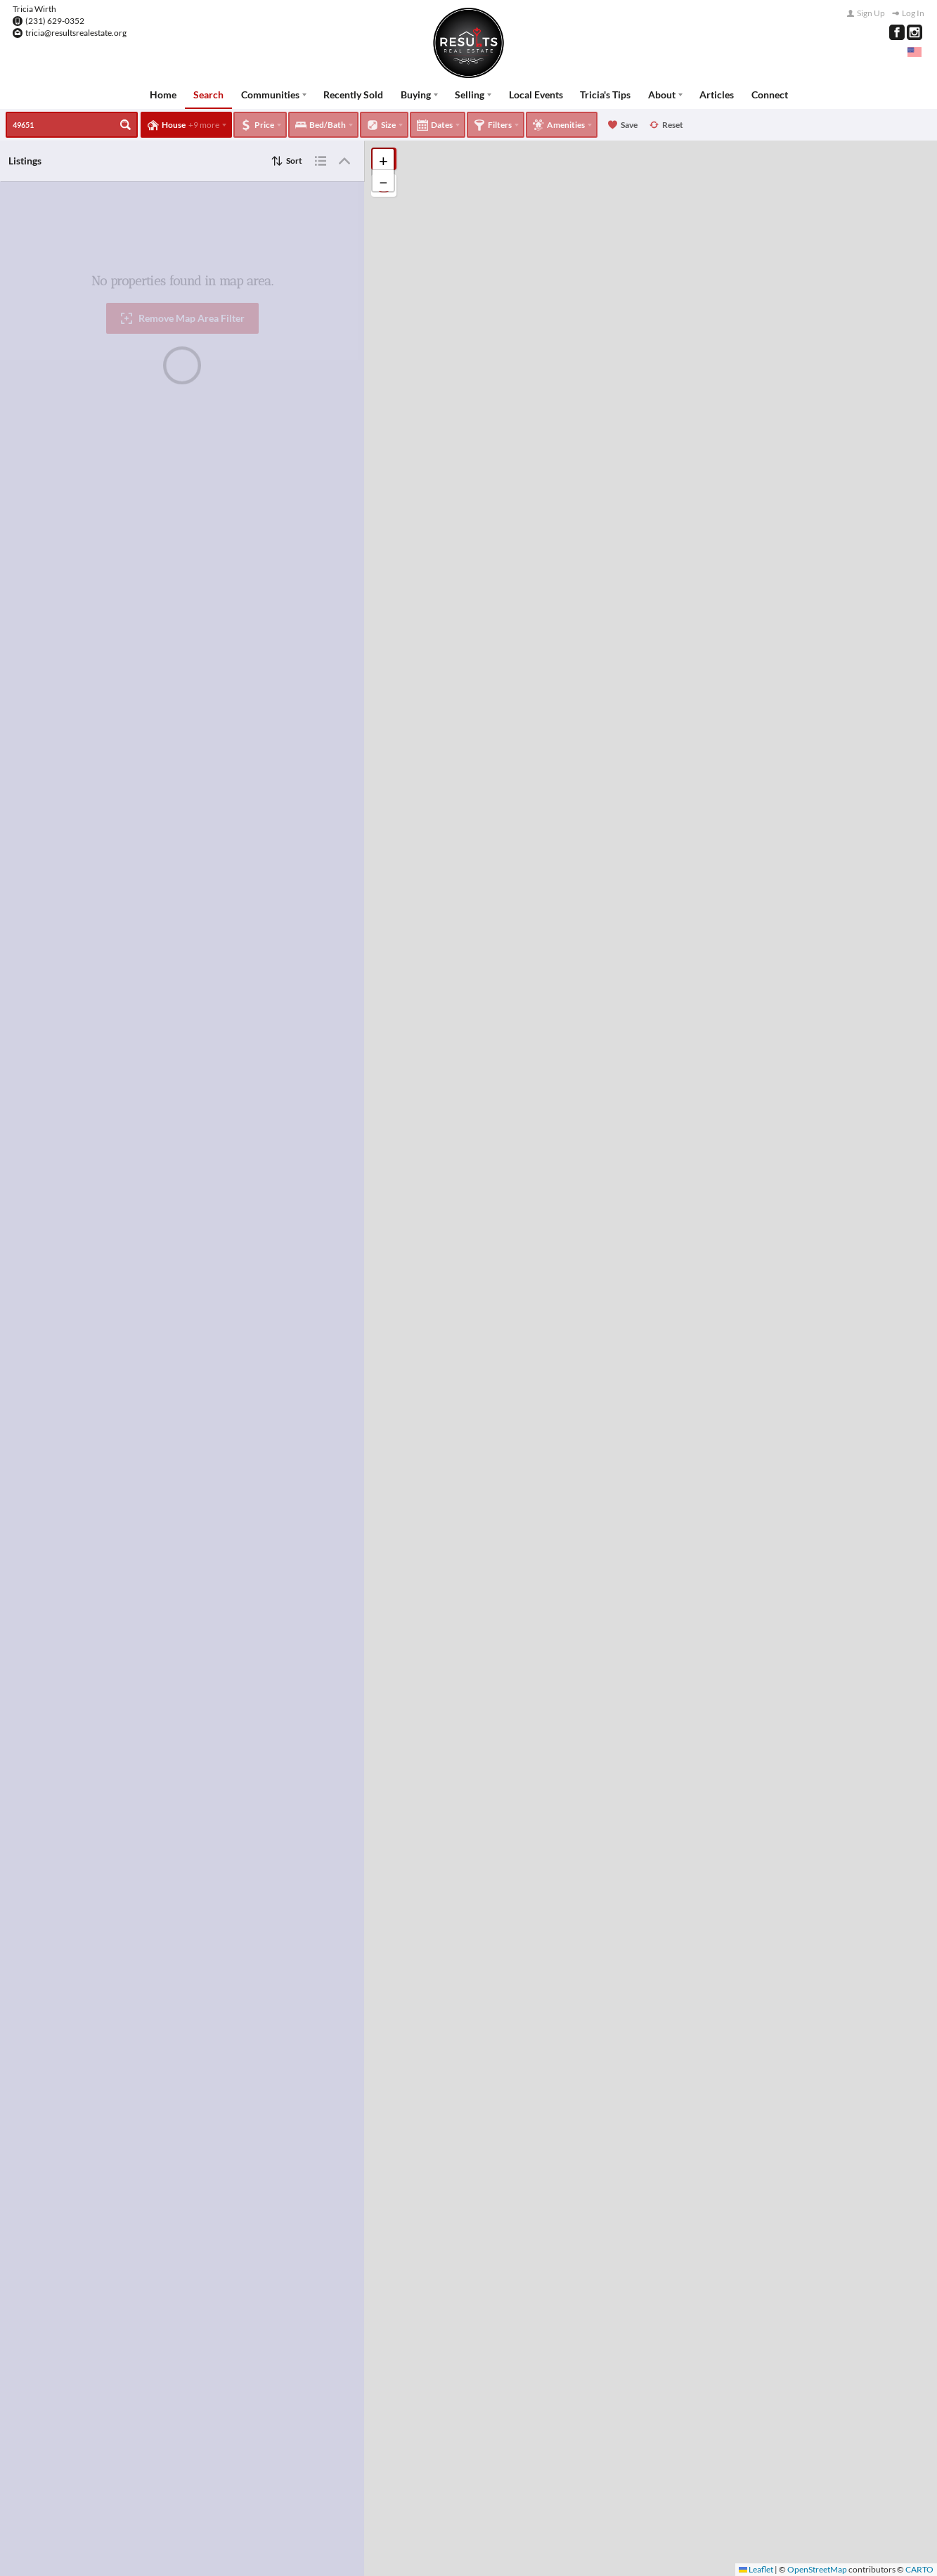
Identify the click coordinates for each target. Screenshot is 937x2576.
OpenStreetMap (817, 2569)
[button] (383, 159)
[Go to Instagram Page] (914, 32)
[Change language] (914, 52)
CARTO (919, 2569)
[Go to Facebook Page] (897, 32)
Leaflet (756, 2569)
